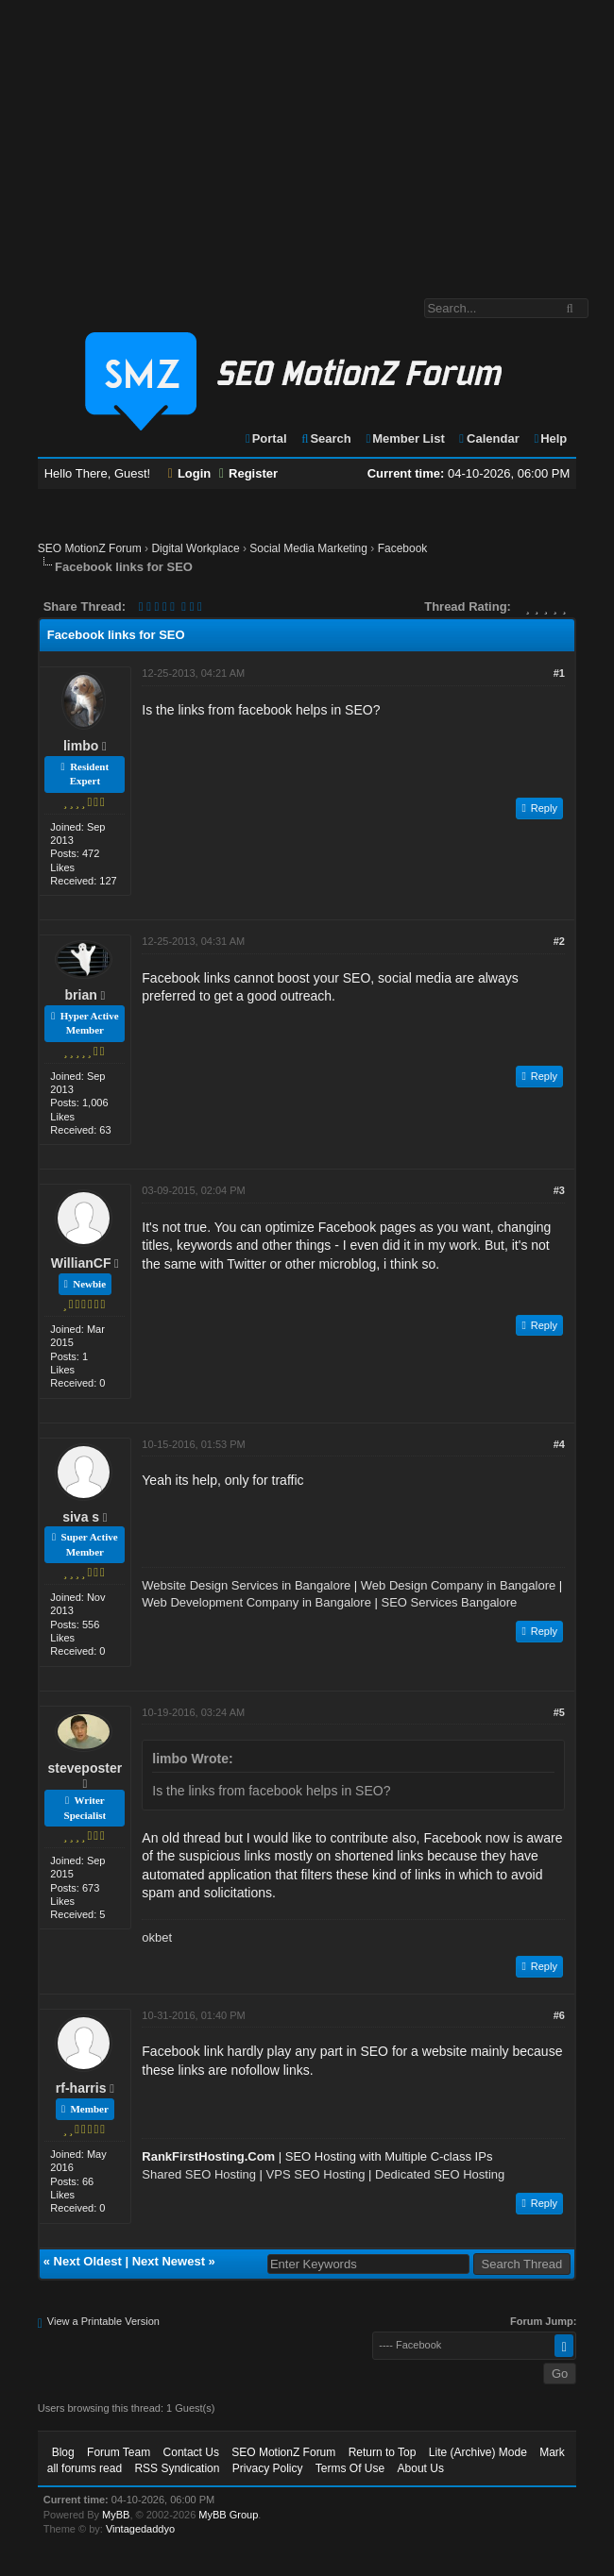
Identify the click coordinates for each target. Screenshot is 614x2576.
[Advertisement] (307, 140)
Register (248, 473)
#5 (559, 1712)
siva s (80, 1516)
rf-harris (81, 2088)
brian (81, 994)
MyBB (115, 2514)
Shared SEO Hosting (199, 2174)
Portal (265, 438)
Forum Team (118, 2452)
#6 (559, 2015)
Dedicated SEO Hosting (439, 2174)
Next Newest (168, 2261)
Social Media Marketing (308, 548)
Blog (63, 2452)
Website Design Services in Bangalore (246, 1585)
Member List (404, 438)
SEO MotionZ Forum (90, 548)
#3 (559, 1190)
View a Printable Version (103, 2321)
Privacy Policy (267, 2468)
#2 (559, 941)
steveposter (85, 1768)
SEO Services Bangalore (450, 1602)
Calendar (488, 438)
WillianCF (81, 1263)
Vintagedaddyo (140, 2528)
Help (549, 438)
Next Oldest (88, 2261)
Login (190, 473)
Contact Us (191, 2452)
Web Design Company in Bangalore (458, 1585)
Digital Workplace (195, 548)
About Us (421, 2468)
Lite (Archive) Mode (478, 2452)
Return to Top (383, 2452)
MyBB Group (228, 2514)
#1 (559, 673)
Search (325, 438)
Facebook (403, 548)
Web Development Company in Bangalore (256, 1602)
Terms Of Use (350, 2468)
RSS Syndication (176, 2468)
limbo (80, 745)
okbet (157, 1937)
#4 (559, 1444)
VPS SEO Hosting (316, 2174)
